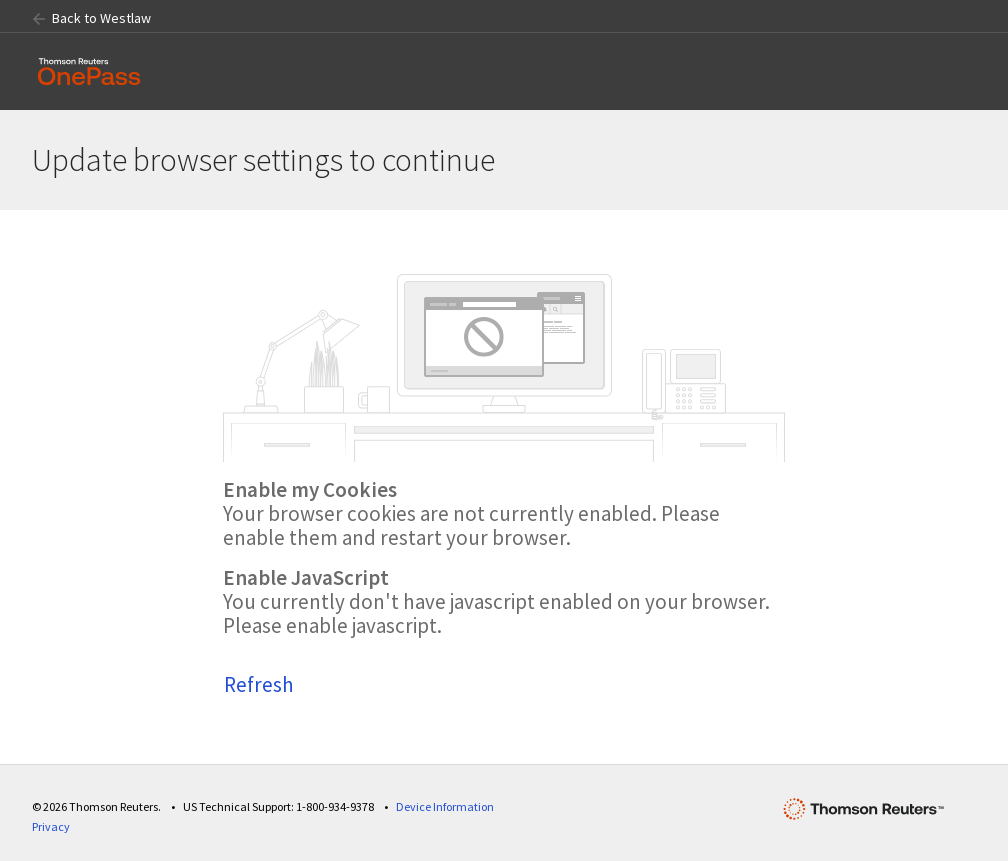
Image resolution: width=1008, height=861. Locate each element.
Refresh (259, 684)
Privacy (51, 826)
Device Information (445, 806)
